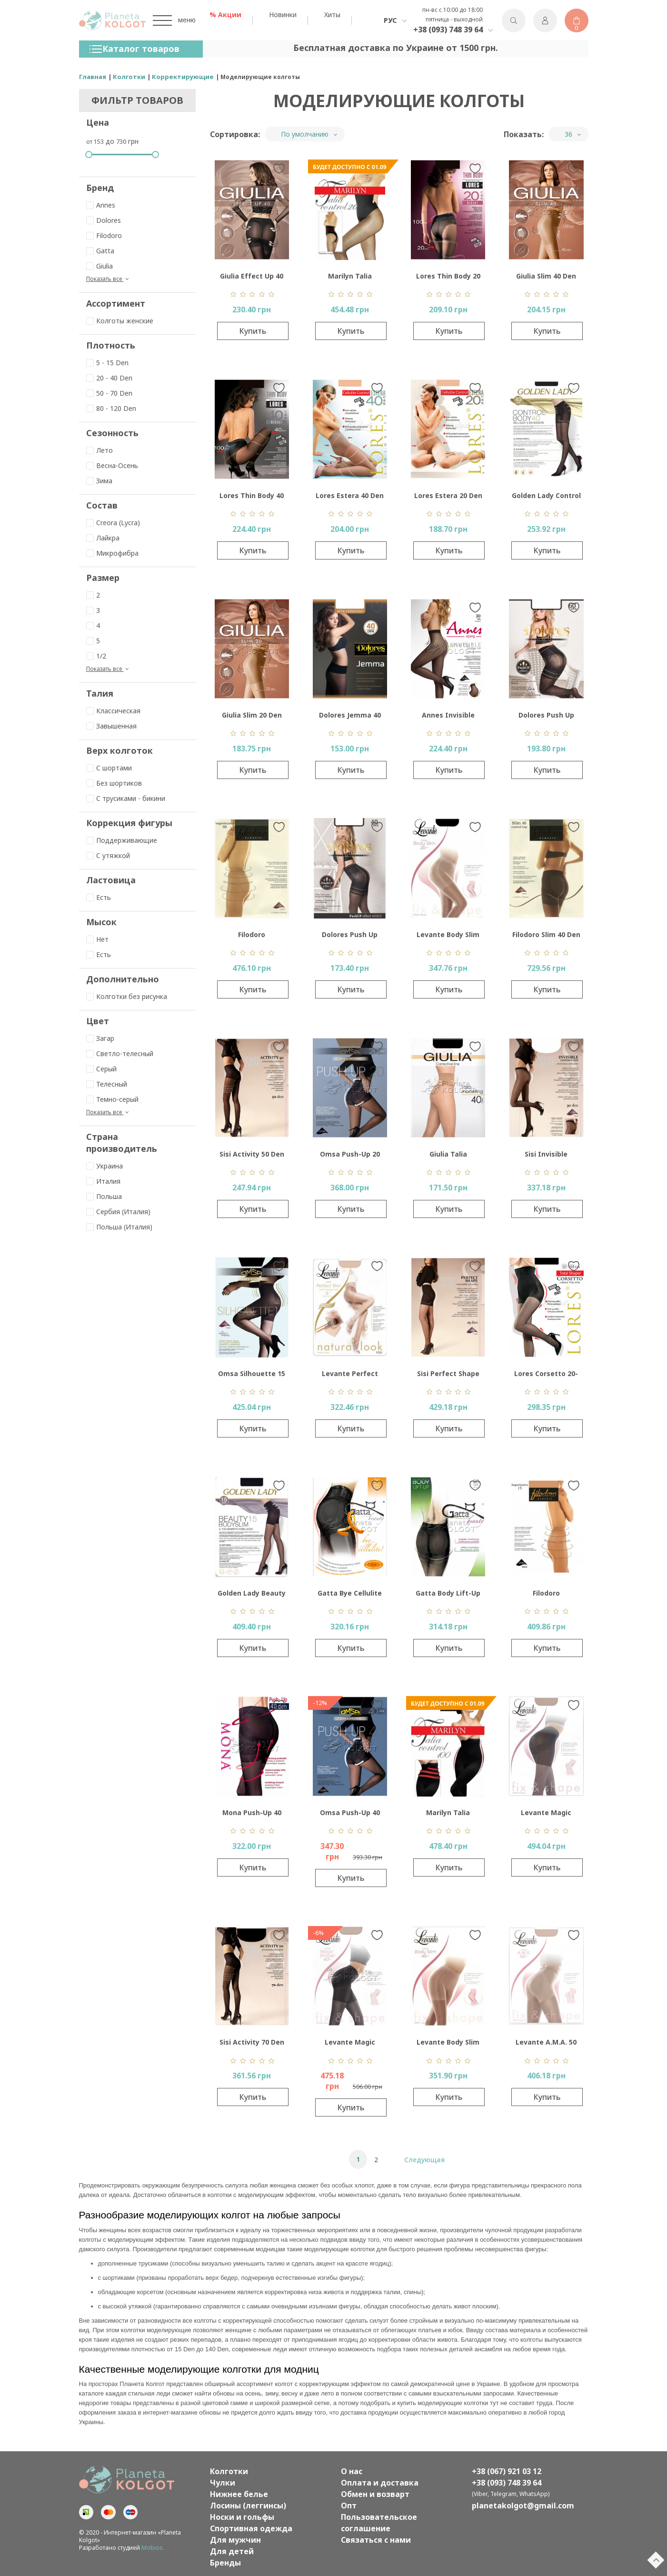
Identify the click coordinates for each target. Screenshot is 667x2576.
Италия (103, 1181)
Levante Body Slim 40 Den (448, 2044)
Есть (98, 897)
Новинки (283, 14)
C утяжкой (108, 855)
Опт (349, 2505)
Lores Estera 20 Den (448, 495)
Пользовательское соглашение (379, 2523)
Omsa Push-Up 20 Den (350, 1156)
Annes (100, 205)
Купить (253, 331)
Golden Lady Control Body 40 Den (546, 498)
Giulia (99, 265)
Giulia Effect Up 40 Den (251, 278)
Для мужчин (235, 2540)
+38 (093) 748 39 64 (448, 29)
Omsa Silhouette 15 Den (251, 1376)
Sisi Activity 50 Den (251, 1153)
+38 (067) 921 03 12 (506, 2471)
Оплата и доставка (379, 2482)
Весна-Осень (112, 465)
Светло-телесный (119, 1053)
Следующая (424, 2159)
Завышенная (111, 725)
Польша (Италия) (119, 1226)
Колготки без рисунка (126, 996)
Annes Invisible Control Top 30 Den (448, 717)
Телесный (106, 1083)
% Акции (225, 14)
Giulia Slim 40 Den (546, 275)
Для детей (232, 2551)
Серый (101, 1068)
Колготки (229, 2471)
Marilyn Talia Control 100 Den (448, 1815)
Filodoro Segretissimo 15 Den (546, 1595)
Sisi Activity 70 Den (251, 2042)
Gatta (100, 250)
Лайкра (102, 537)
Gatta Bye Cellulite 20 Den (350, 1595)
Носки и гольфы (242, 2517)
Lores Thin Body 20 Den (448, 278)
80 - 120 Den (111, 408)
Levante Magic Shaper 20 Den (546, 1815)
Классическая (113, 710)
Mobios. (152, 2548)
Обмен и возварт (375, 2494)
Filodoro (104, 235)
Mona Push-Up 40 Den (251, 1815)
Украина (104, 1165)
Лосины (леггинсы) (248, 2505)
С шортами (109, 767)
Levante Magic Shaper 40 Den (350, 2044)
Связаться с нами (376, 2540)
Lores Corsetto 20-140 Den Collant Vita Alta (546, 1376)
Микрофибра (112, 553)
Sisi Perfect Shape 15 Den (448, 1376)
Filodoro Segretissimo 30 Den (251, 937)
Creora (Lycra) (113, 522)
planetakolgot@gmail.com (523, 2505)
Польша (104, 1196)
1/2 (96, 655)
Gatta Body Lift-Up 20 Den (448, 1595)
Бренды (225, 2562)
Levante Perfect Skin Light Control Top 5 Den (349, 1376)
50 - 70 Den (109, 393)
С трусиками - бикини (125, 798)
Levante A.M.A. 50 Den (546, 2044)
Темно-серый (112, 1099)
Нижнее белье (239, 2494)
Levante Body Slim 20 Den (448, 937)
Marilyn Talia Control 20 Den (350, 278)
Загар (100, 1038)
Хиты (332, 14)
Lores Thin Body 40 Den (251, 498)
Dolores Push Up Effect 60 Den (546, 717)
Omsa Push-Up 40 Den (350, 1815)
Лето (99, 450)
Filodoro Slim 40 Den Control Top (546, 937)
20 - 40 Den (109, 377)
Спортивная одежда (251, 2528)
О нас (351, 2471)
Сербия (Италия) (118, 1211)
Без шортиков (114, 783)
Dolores (103, 220)
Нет (97, 939)
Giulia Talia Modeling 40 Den (448, 1156)
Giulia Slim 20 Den (252, 714)
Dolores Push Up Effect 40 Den (350, 937)
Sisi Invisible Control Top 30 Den (546, 1156)
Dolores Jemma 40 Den (350, 717)
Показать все (108, 279)
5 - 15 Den (107, 362)
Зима (99, 480)
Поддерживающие (121, 840)
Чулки (222, 2482)
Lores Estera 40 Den (350, 495)
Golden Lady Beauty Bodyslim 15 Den (252, 1595)
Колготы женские (119, 320)
